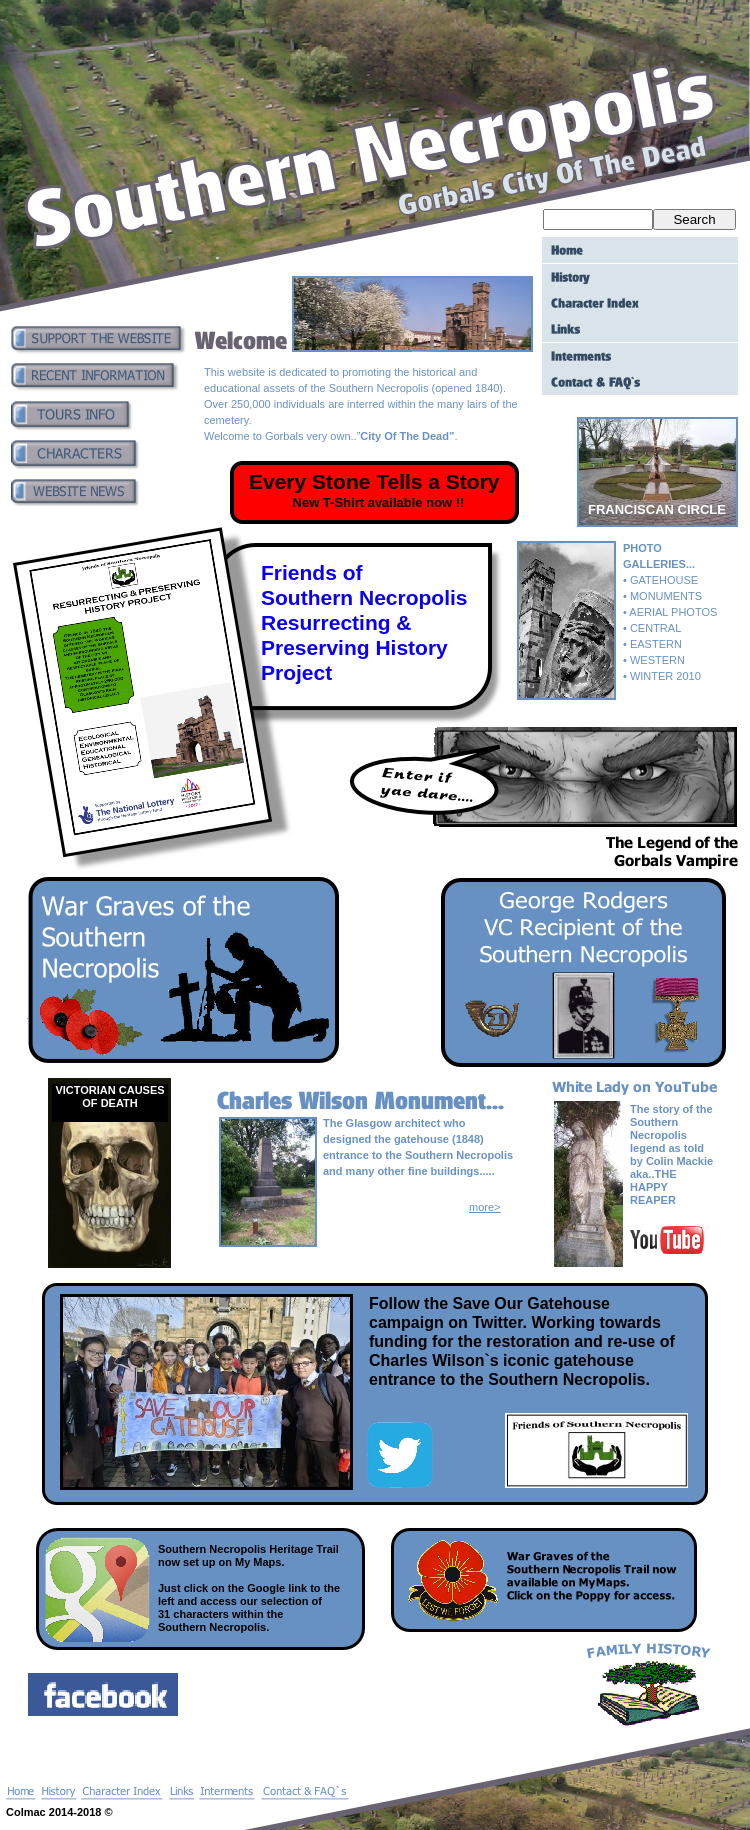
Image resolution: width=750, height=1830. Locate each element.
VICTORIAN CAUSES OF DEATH (109, 1096)
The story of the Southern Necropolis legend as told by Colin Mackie (671, 1135)
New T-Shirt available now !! (379, 502)
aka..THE (653, 1174)
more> (485, 1207)
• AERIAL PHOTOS (670, 612)
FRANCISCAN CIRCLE (657, 509)
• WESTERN (654, 660)
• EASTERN (652, 644)
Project (296, 672)
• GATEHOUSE (660, 580)
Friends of (312, 572)
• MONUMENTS (662, 596)
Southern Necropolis (364, 597)
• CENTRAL (652, 628)
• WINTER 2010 (662, 676)
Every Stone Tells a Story (374, 481)
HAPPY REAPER (653, 1193)
